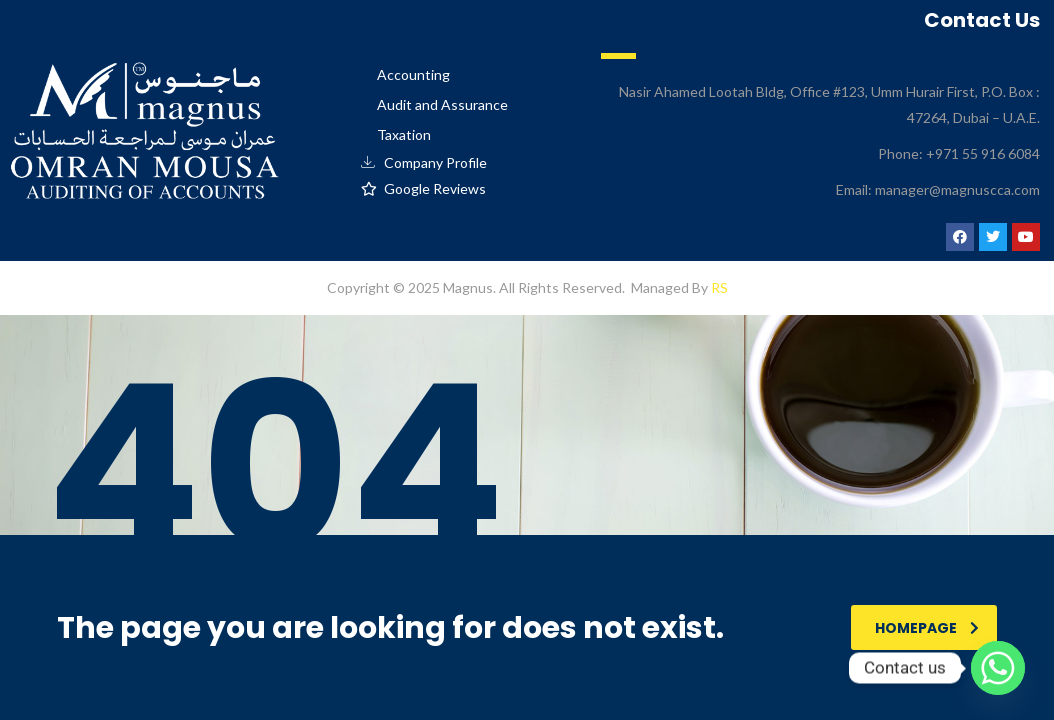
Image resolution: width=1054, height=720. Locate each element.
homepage (927, 628)
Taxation (404, 134)
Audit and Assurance (442, 104)
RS (719, 287)
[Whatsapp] (998, 668)
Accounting (413, 74)
